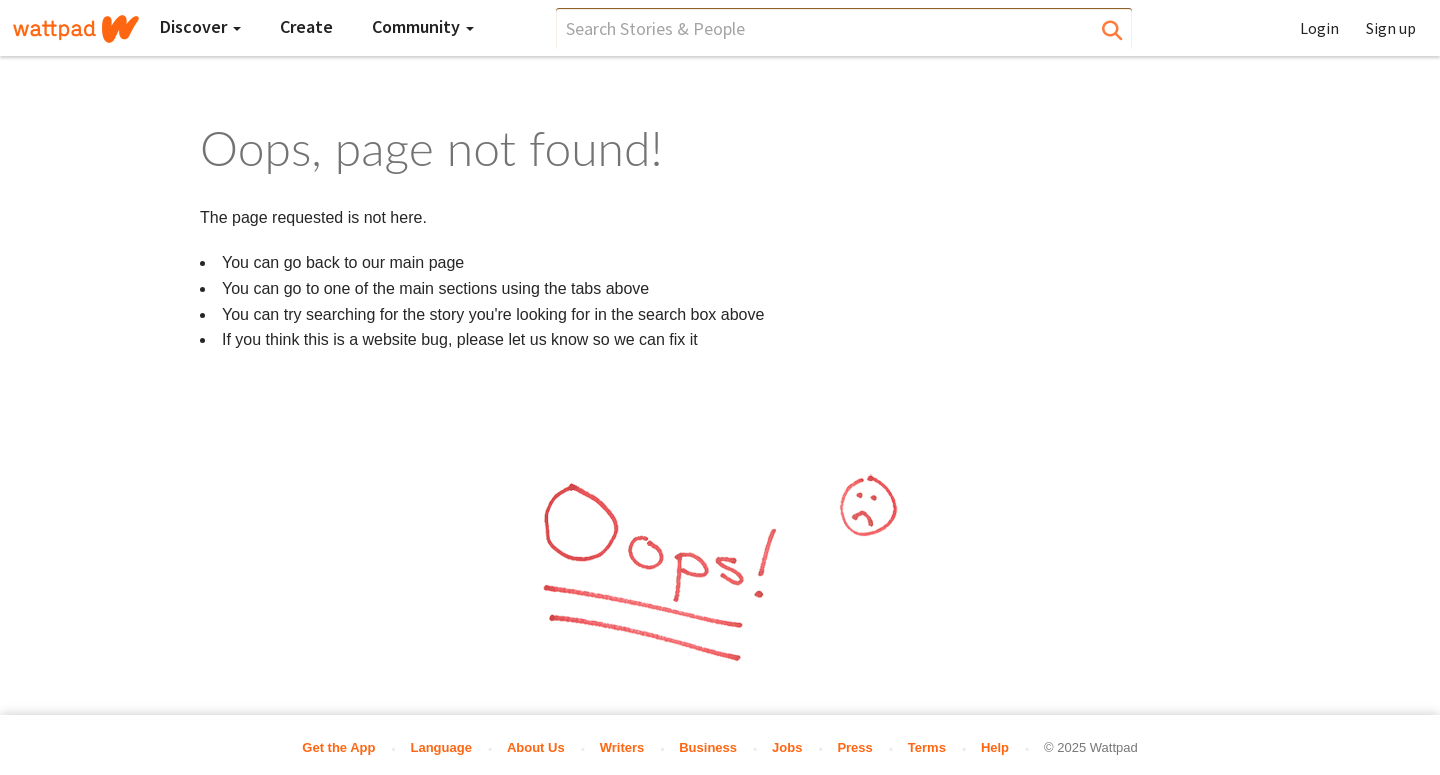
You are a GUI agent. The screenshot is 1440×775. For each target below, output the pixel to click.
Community (423, 26)
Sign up (1391, 28)
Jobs (787, 747)
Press (854, 747)
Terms (927, 747)
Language (440, 747)
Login (1319, 28)
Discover (200, 26)
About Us (536, 747)
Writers (622, 747)
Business (708, 747)
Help (995, 747)
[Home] (76, 29)
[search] (844, 28)
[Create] (306, 27)
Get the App (338, 747)
